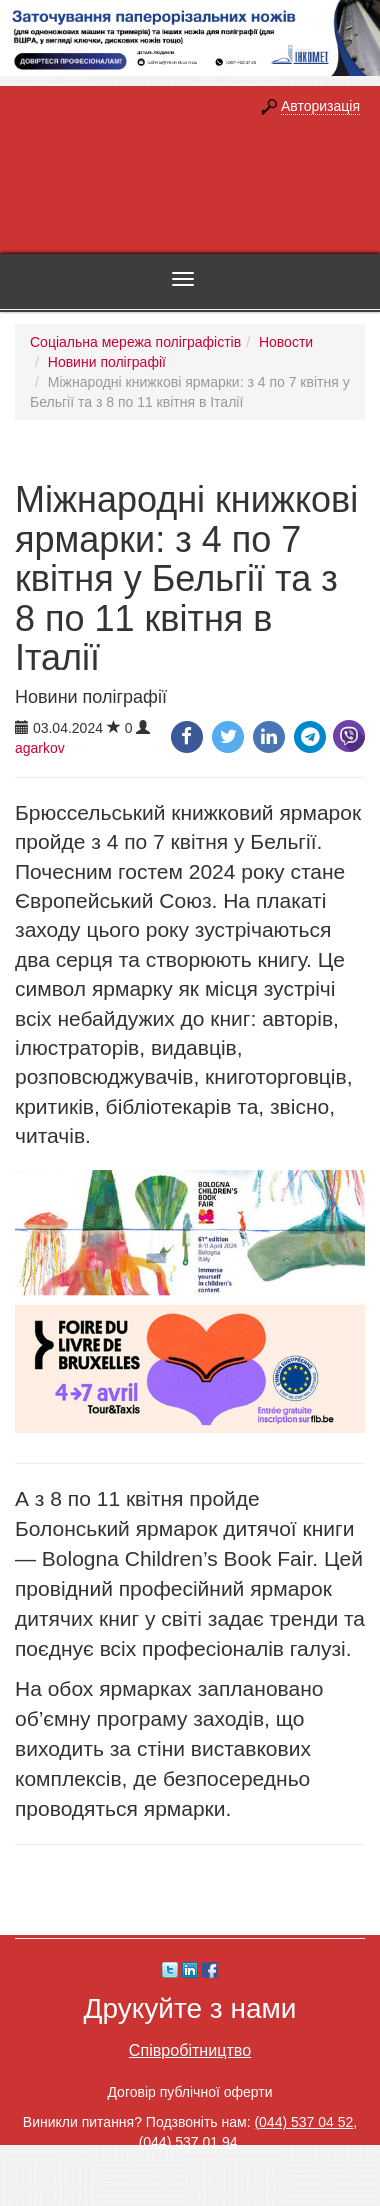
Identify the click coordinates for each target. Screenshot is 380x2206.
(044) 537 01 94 (188, 2142)
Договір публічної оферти (189, 2092)
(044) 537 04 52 (303, 2122)
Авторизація (320, 106)
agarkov (40, 748)
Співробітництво (190, 2050)
